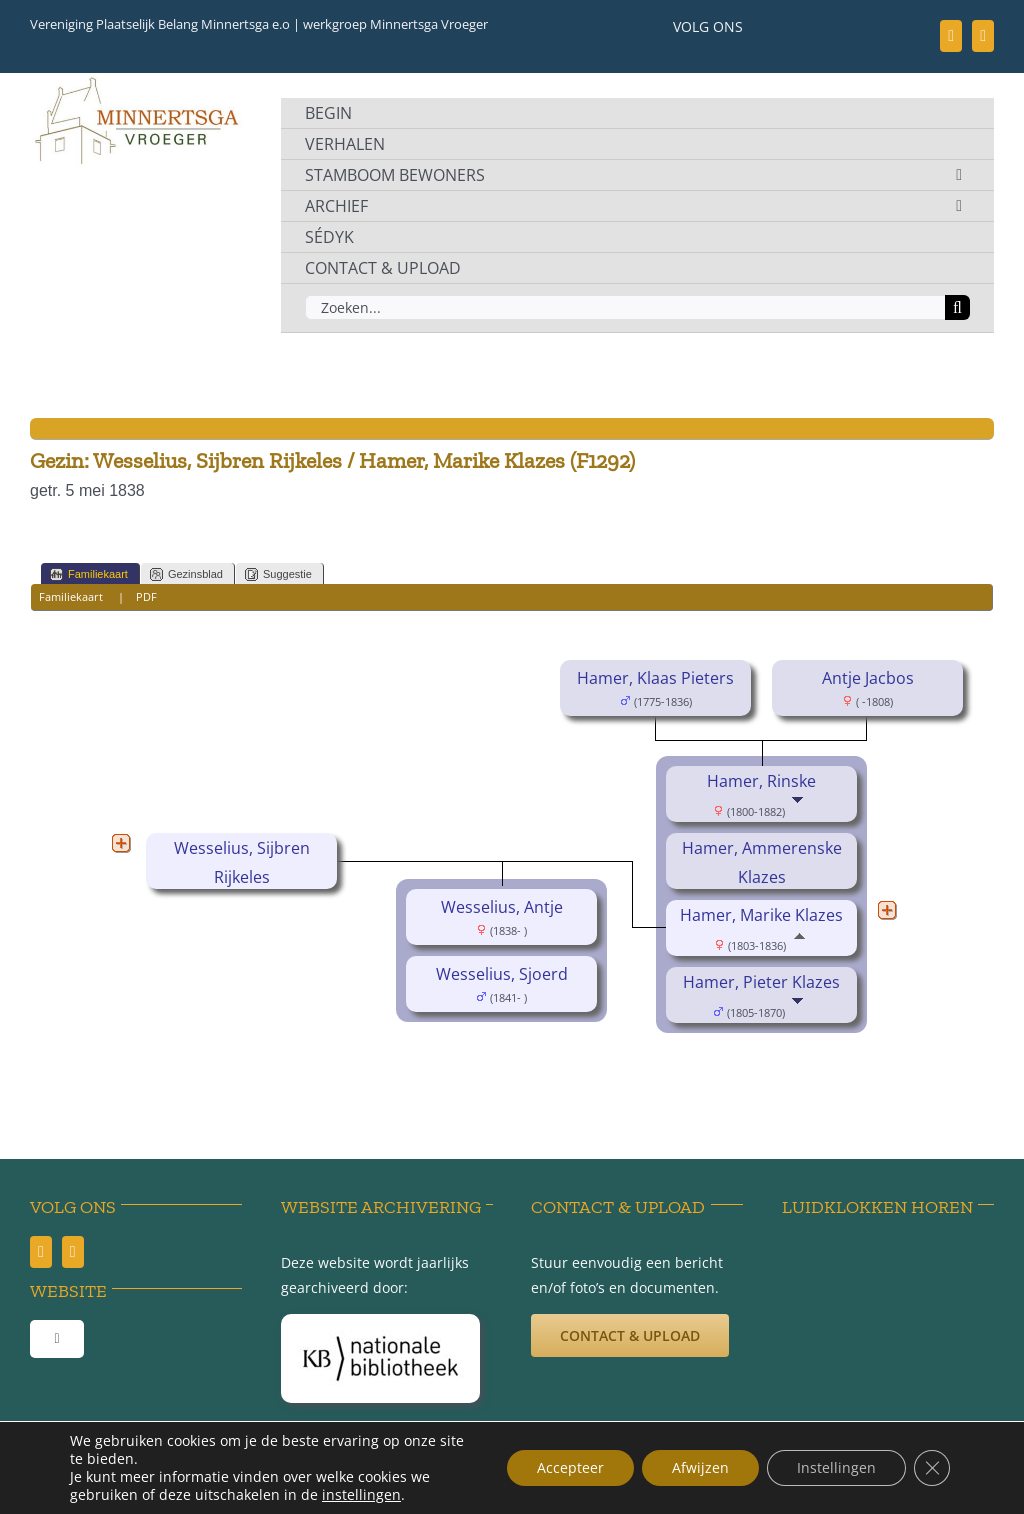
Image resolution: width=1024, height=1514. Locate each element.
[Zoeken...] (625, 307)
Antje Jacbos (868, 678)
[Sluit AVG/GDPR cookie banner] (932, 1468)
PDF (146, 596)
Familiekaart (89, 574)
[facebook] (951, 36)
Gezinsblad (186, 574)
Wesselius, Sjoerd (502, 974)
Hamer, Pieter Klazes (761, 982)
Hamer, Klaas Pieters (655, 678)
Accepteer (570, 1467)
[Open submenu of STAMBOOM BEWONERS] (959, 175)
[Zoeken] (957, 307)
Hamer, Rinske (761, 781)
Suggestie (278, 574)
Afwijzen (700, 1467)
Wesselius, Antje (502, 907)
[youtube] (983, 36)
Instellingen (836, 1467)
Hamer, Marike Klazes (761, 915)
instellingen (361, 1495)
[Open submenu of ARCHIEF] (959, 206)
